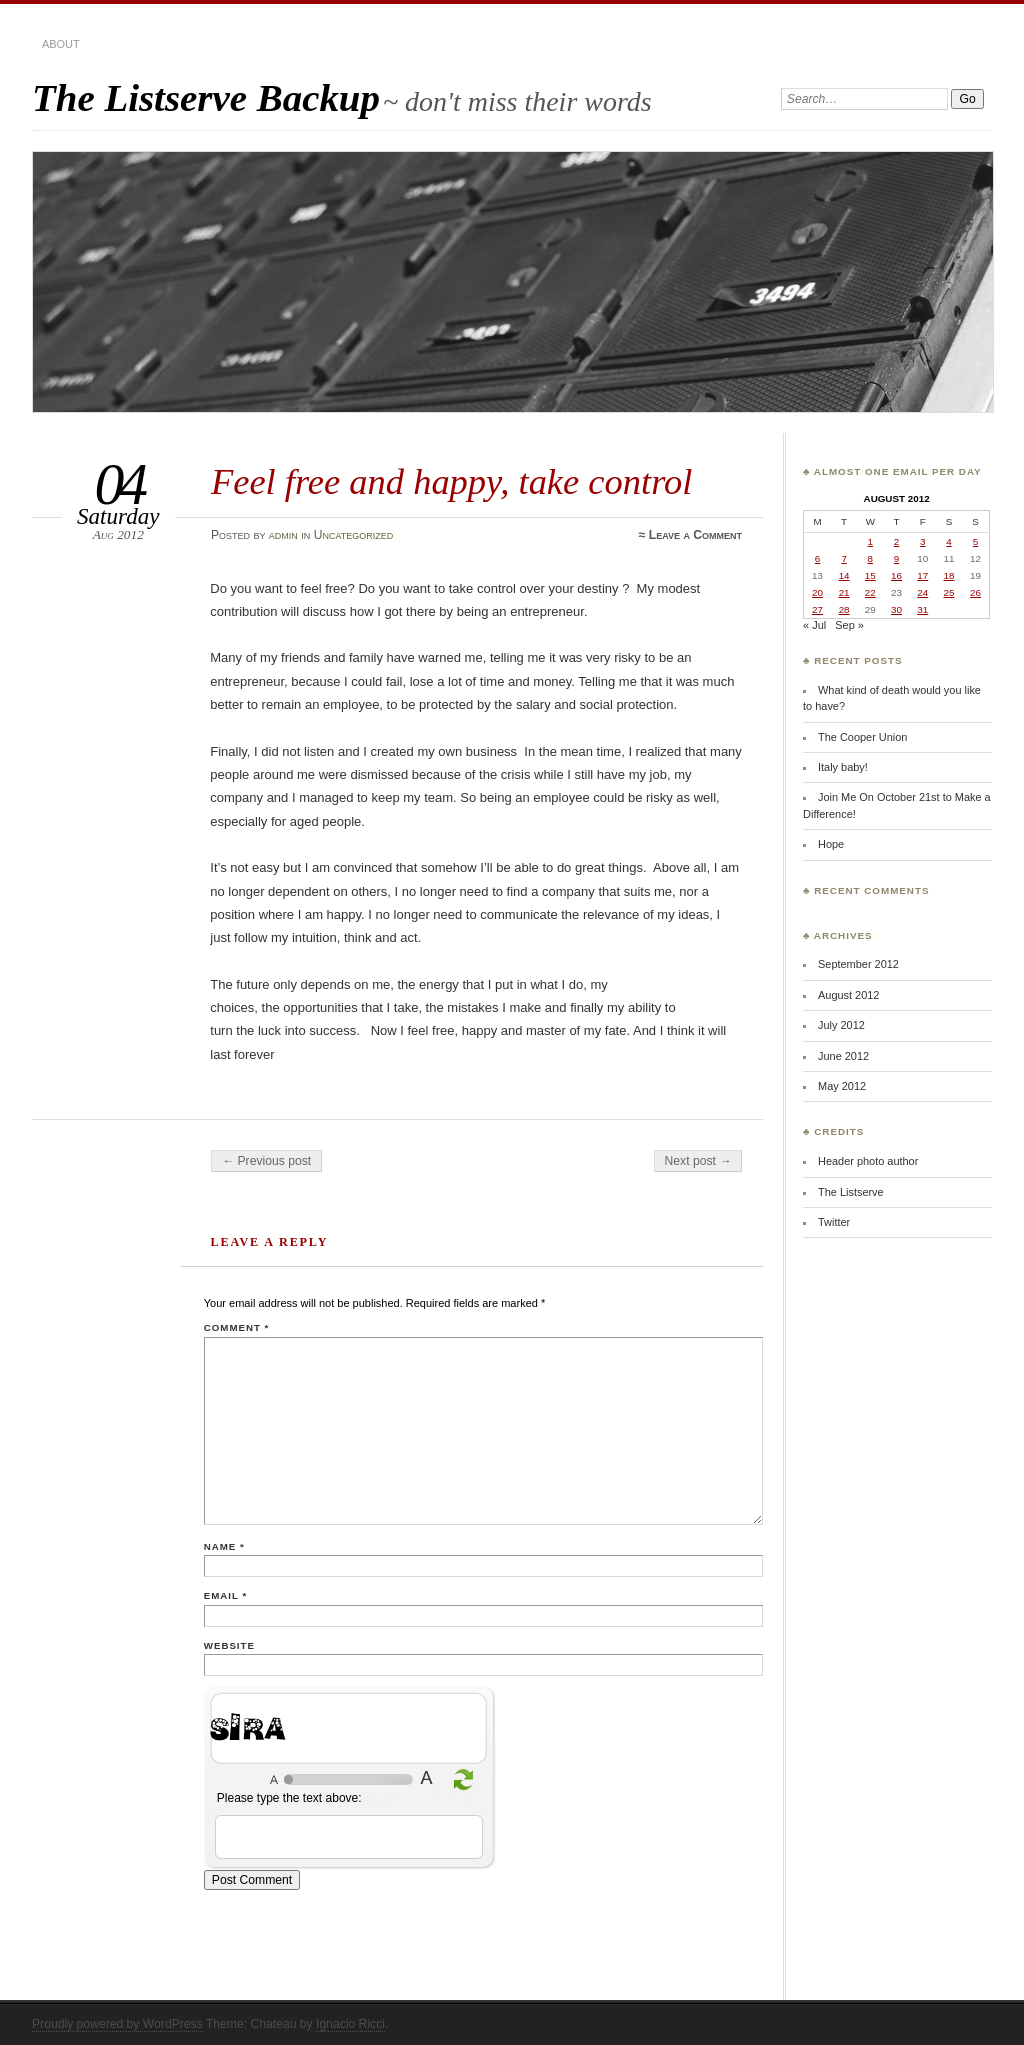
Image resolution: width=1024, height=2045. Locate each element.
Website (229, 1645)
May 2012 (842, 1086)
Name (224, 1546)
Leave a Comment (695, 535)
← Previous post (266, 1161)
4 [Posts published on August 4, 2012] (948, 541)
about (61, 44)
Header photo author (868, 1161)
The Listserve (851, 1192)
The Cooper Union (862, 737)
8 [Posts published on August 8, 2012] (870, 558)
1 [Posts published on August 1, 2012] (870, 541)
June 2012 (843, 1056)
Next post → (698, 1161)
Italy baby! (843, 767)
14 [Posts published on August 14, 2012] (844, 575)
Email (225, 1595)
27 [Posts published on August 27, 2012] (817, 609)
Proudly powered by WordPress (117, 2024)
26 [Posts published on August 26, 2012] (975, 592)
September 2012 (858, 964)
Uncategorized (354, 535)
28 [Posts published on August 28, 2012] (844, 609)
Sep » (849, 625)
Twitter (834, 1222)
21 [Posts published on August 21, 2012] (844, 592)
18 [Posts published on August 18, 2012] (949, 575)
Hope (831, 844)
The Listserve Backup (206, 97)
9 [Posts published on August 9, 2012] (896, 558)
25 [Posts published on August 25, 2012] (949, 592)
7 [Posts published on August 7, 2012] (843, 558)
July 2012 (841, 1025)
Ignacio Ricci (350, 2024)
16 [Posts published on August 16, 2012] (896, 575)
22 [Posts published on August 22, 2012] (870, 592)
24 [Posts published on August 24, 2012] (922, 592)
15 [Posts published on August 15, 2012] (870, 575)
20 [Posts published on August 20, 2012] (817, 592)
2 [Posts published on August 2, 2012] (896, 541)
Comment (236, 1327)
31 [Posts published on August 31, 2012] (922, 609)
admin (283, 535)
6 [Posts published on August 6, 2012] (817, 558)
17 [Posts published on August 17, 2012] (922, 575)
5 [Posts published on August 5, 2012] (975, 541)
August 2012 (848, 995)
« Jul (814, 625)
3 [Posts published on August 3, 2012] (922, 541)
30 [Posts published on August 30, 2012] (896, 609)
